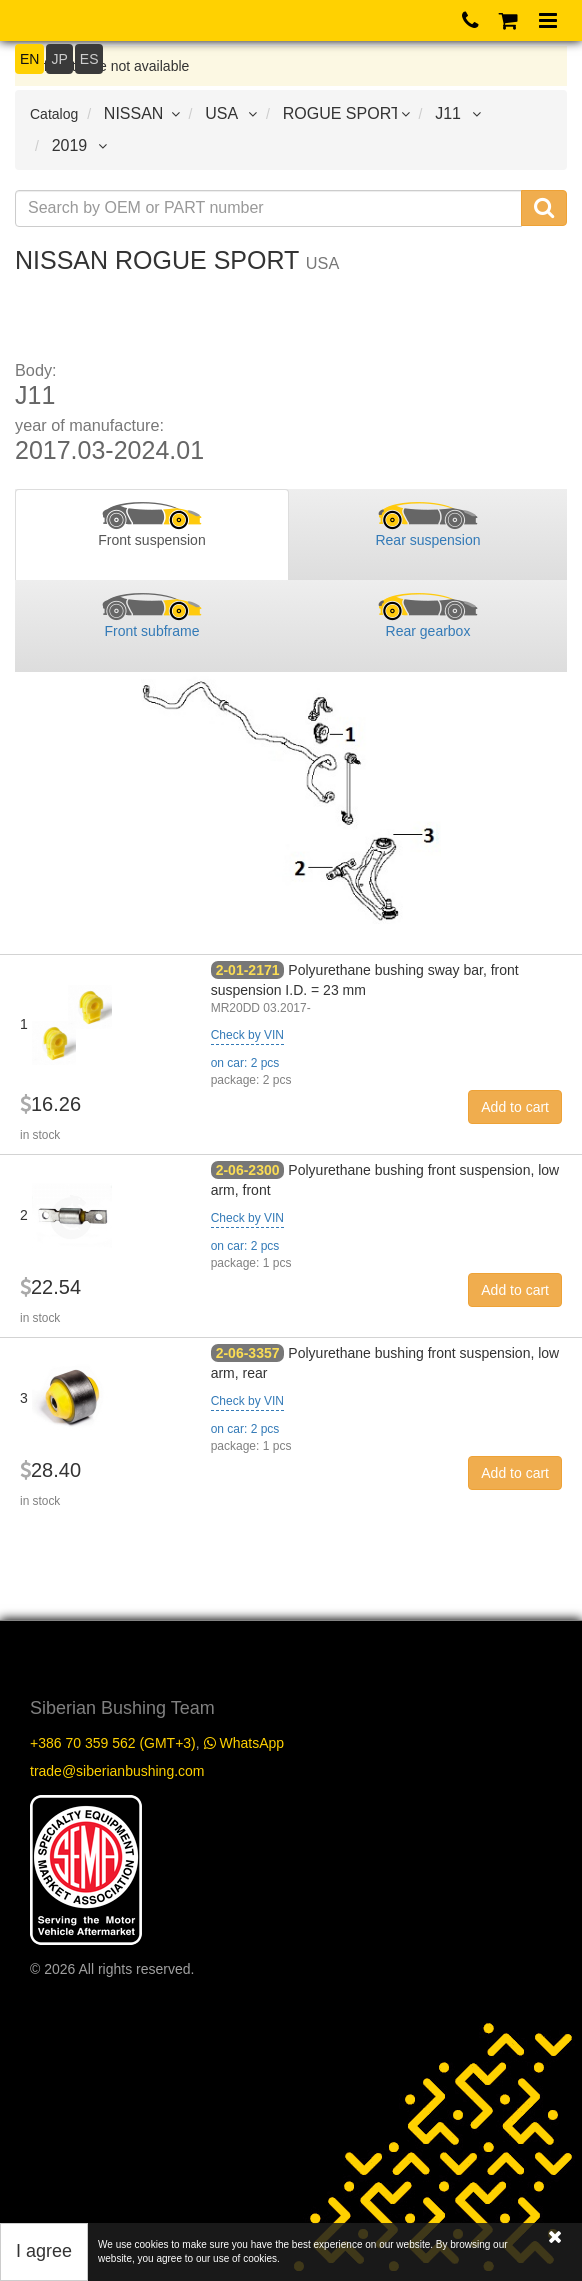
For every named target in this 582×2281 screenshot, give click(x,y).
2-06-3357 (248, 1353)
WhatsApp (244, 1743)
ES (89, 59)
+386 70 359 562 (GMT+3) (113, 1743)
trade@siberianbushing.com (117, 1771)
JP (59, 59)
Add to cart (515, 1107)
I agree (44, 2251)
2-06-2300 (248, 1170)
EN (29, 59)
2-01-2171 (248, 970)
